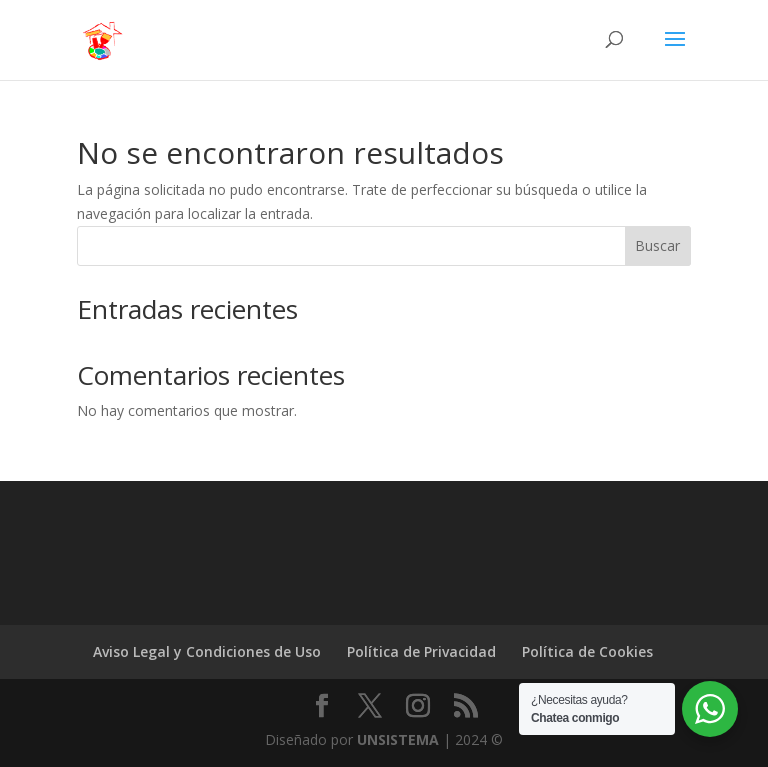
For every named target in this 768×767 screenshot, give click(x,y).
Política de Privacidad (421, 651)
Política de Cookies (587, 651)
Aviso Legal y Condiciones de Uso (207, 651)
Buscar (657, 245)
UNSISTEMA (398, 739)
